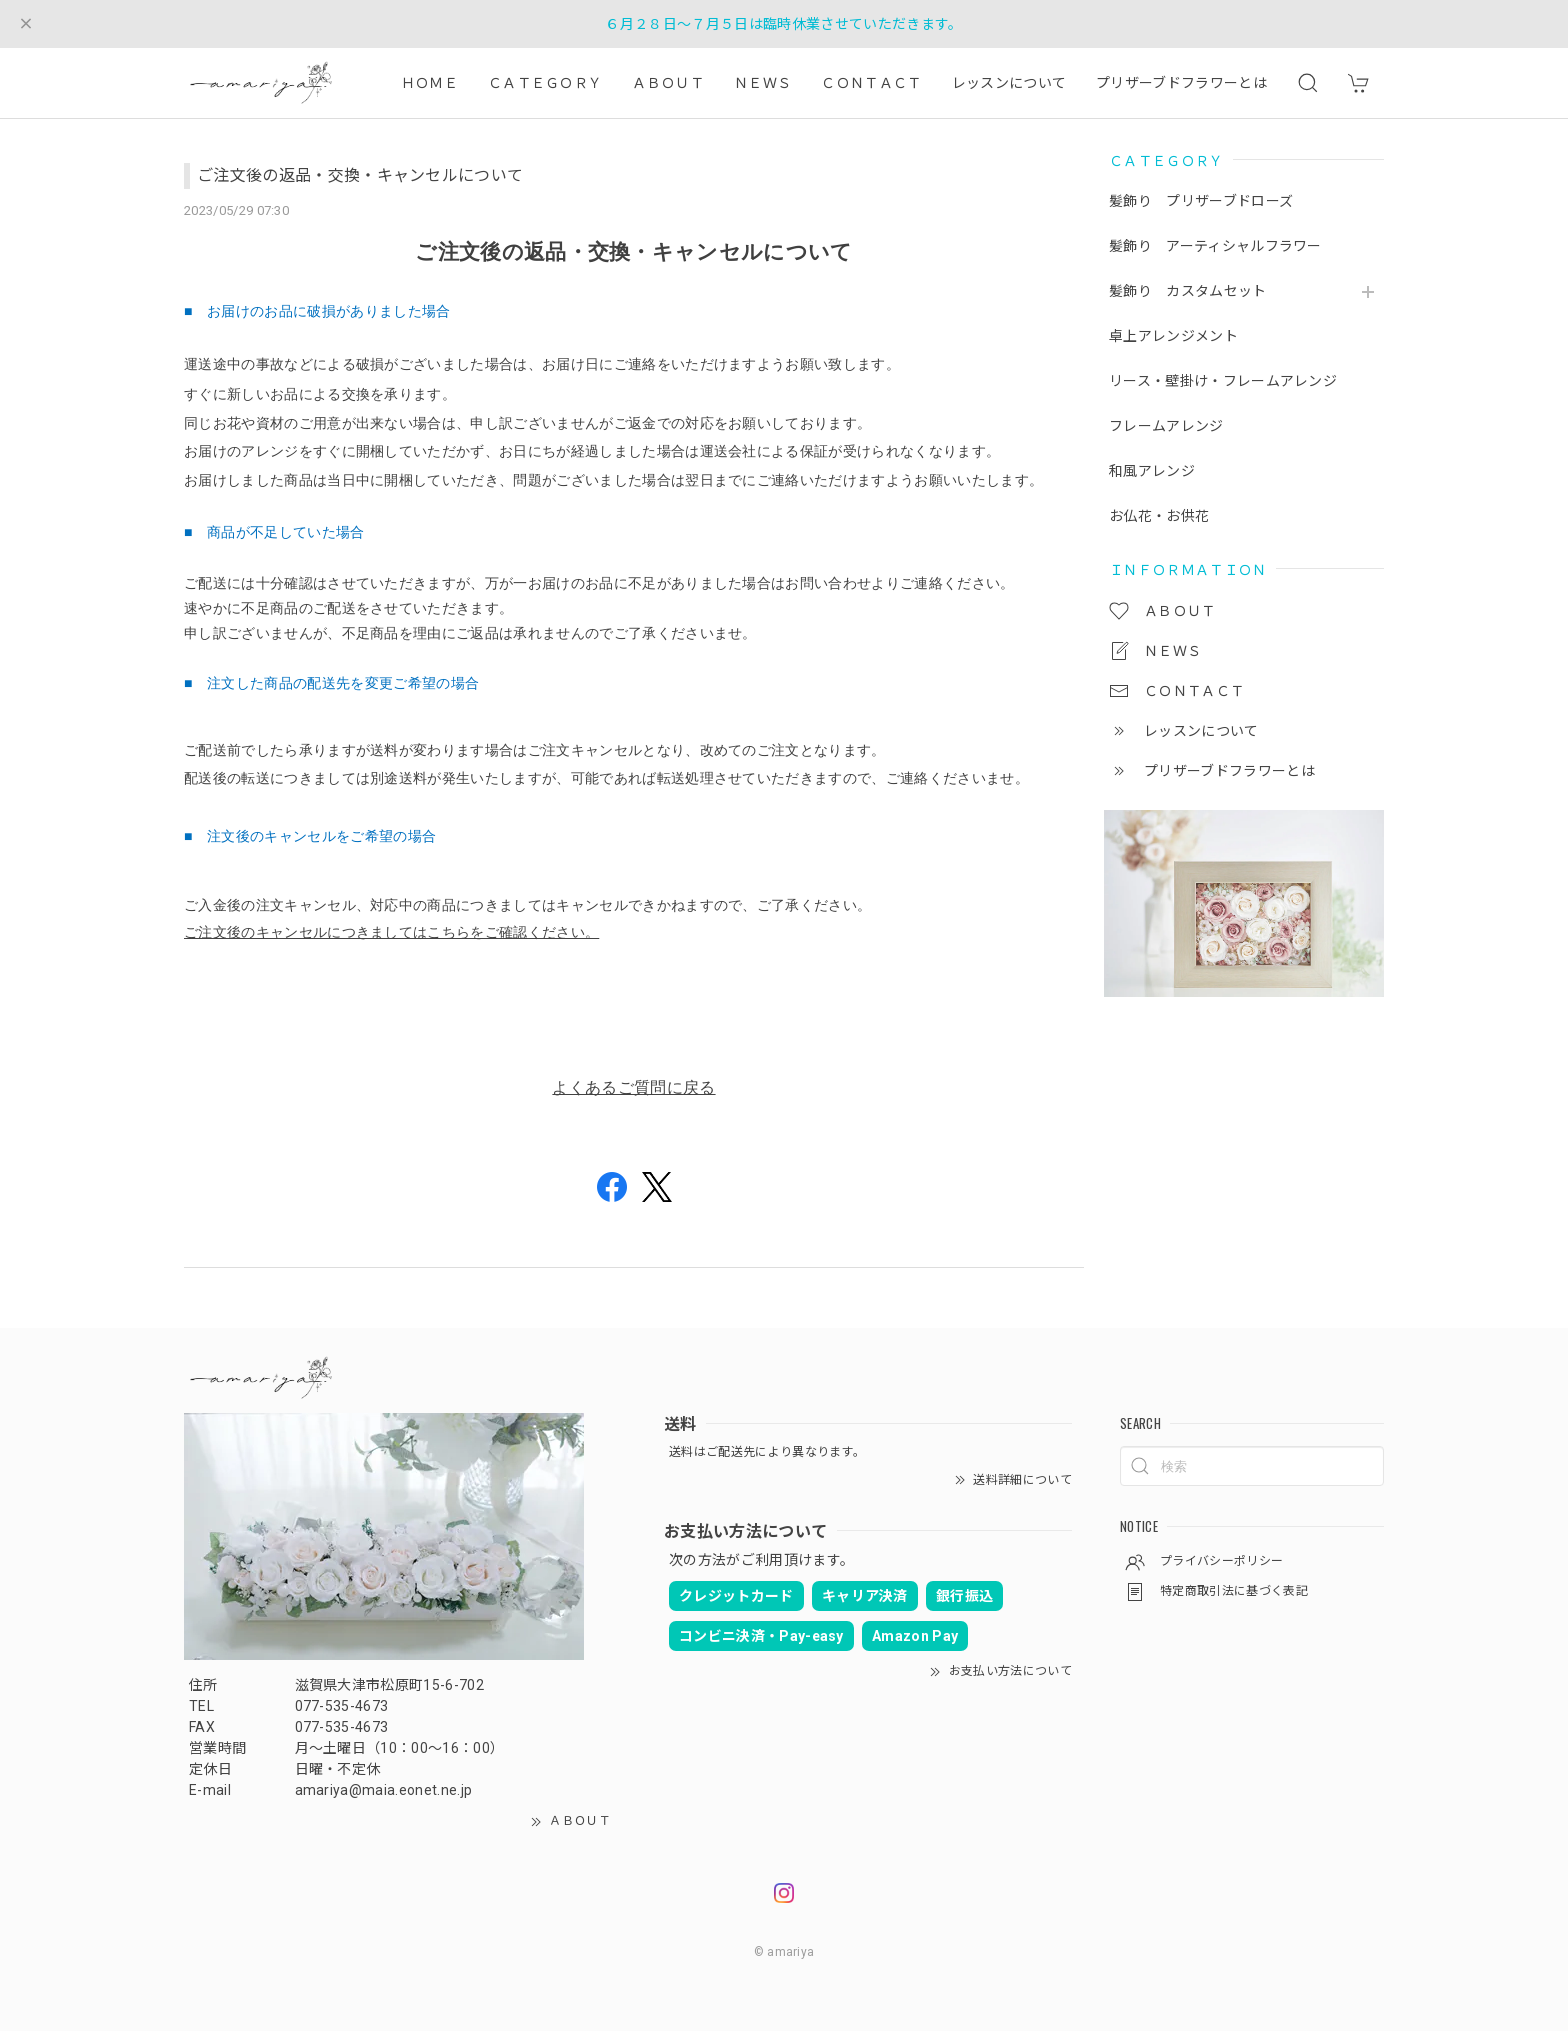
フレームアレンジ (1166, 426)
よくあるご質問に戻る (633, 1087)
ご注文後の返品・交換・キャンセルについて (360, 175)
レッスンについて (1009, 83)
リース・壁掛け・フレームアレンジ (1223, 381)
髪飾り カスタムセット (1188, 291)
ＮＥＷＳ (762, 83)
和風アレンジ (1152, 471)
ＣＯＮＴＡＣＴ (871, 83)
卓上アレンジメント (1173, 336)
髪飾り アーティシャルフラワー (1215, 246)
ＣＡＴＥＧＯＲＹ (545, 83)
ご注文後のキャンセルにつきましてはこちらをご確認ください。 (391, 932)
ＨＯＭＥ (429, 83)
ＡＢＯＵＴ (668, 83)
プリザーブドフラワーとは (1181, 83)
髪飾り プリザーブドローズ (1208, 201)
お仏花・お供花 (1159, 516)
